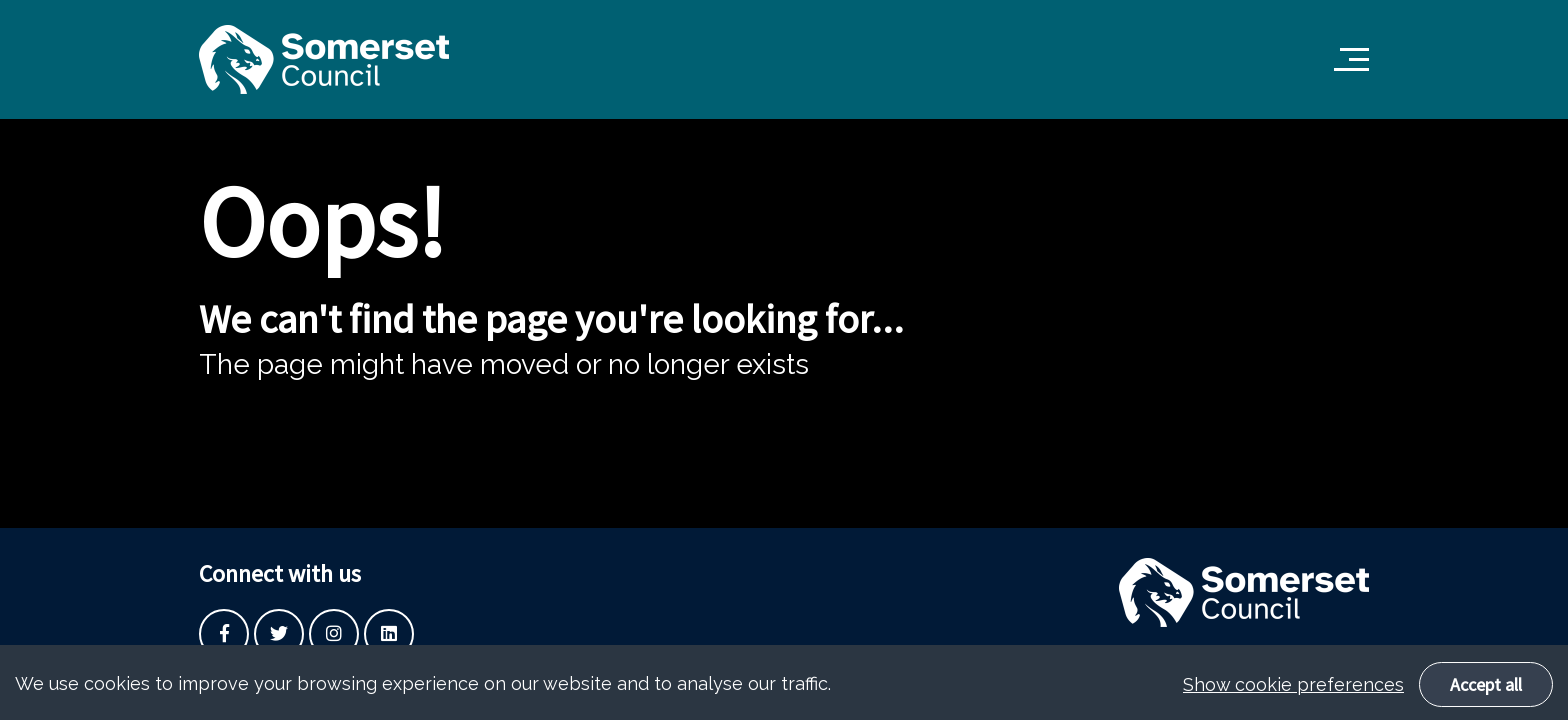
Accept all (1486, 696)
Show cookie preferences (1293, 696)
